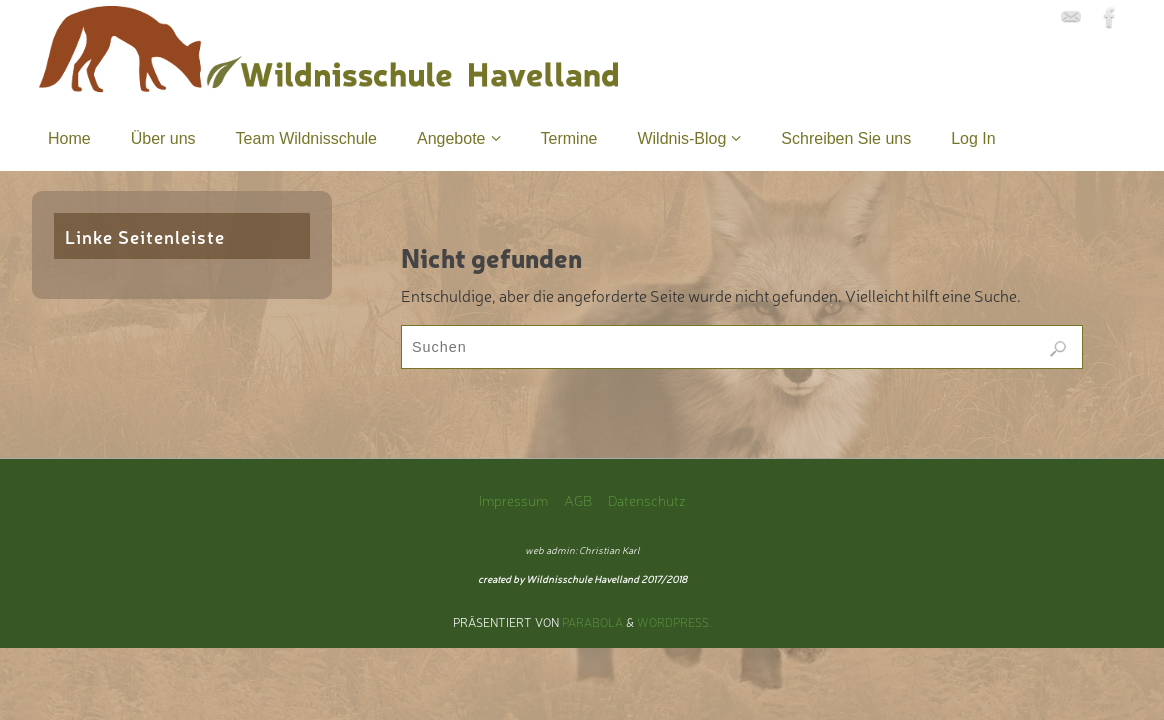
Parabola (592, 622)
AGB (578, 499)
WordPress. (674, 622)
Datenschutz (647, 499)
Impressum (513, 499)
